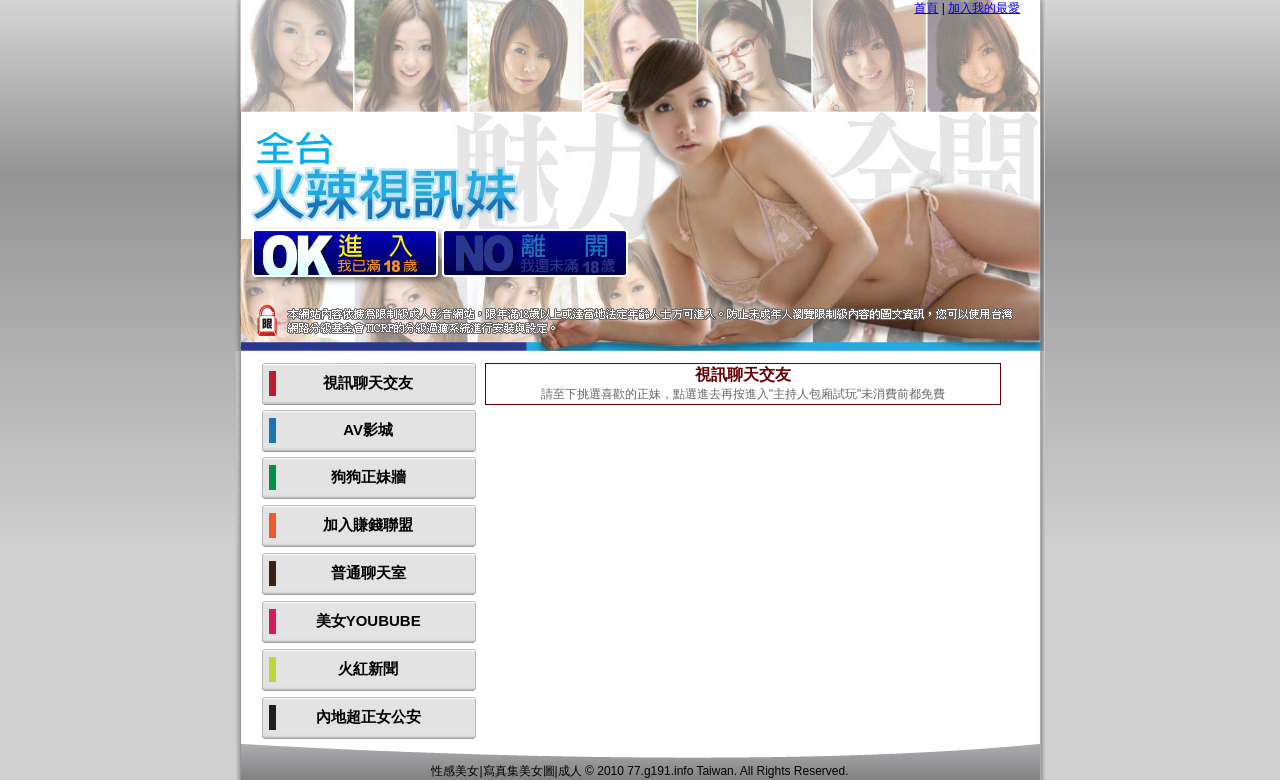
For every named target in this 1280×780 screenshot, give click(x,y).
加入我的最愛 (984, 8)
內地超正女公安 (368, 716)
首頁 (926, 8)
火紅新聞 (368, 668)
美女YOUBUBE (368, 620)
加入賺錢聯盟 (368, 524)
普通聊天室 (368, 572)
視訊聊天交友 (368, 382)
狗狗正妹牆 (368, 476)
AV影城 (368, 429)
